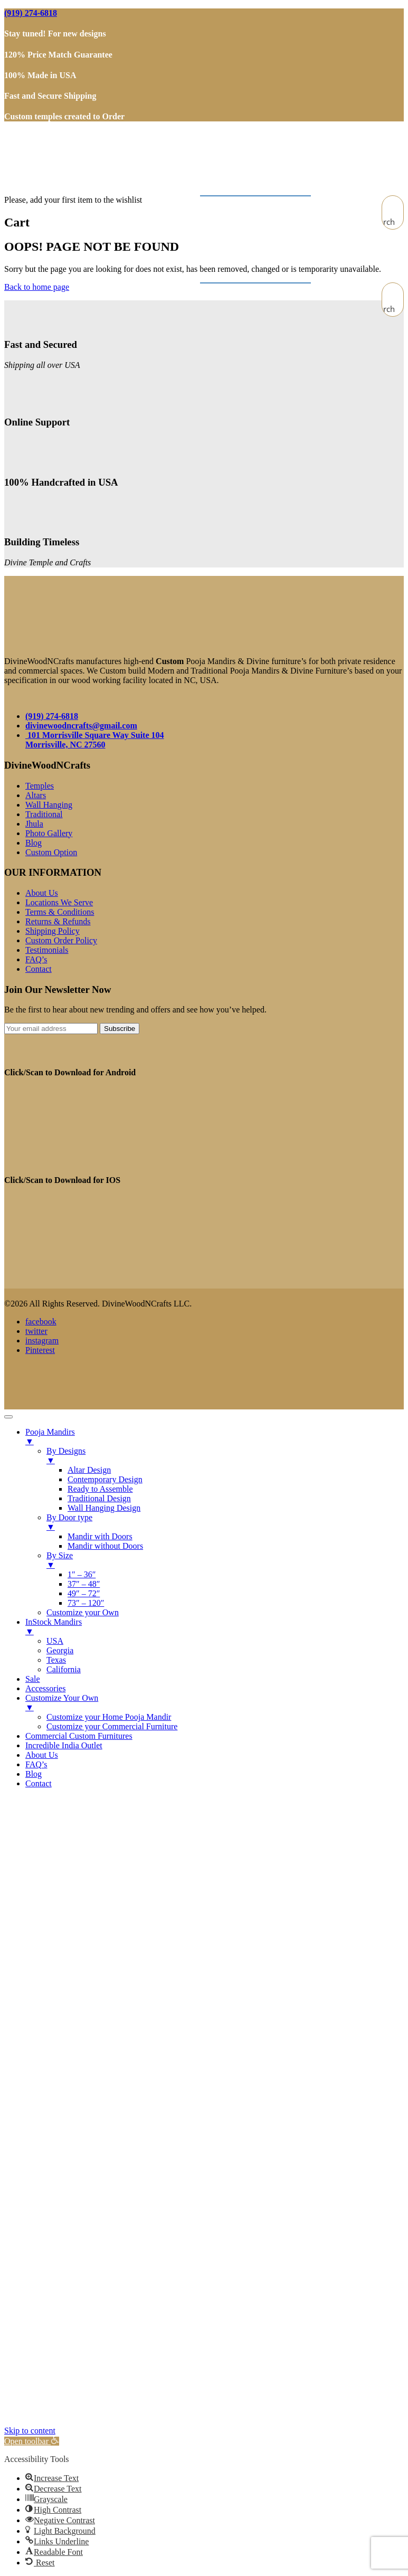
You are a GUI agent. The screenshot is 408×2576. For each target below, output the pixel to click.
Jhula (34, 823)
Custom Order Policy (61, 940)
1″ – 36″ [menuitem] (82, 1574)
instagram (42, 1340)
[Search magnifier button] (392, 221)
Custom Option (51, 852)
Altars (35, 795)
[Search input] (393, 206)
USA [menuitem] (54, 1640)
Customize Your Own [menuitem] (214, 1702)
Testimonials (47, 949)
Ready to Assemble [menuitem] (100, 1488)
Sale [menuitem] (32, 1678)
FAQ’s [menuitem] (36, 1764)
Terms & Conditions (59, 911)
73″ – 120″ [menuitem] (86, 1602)
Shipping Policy (52, 930)
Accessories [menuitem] (45, 1688)
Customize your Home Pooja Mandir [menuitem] (108, 1716)
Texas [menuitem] (56, 1659)
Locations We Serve (59, 902)
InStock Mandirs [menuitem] (214, 1626)
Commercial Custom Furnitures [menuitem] (78, 1735)
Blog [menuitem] (33, 1773)
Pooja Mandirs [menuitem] (214, 1436)
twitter (36, 1331)
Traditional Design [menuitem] (99, 1498)
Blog (33, 842)
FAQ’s (36, 959)
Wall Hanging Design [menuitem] (104, 1507)
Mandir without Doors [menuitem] (105, 1545)
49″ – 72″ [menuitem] (84, 1593)
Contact (38, 968)
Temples (39, 785)
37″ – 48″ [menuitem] (84, 1583)
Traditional (44, 814)
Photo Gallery (48, 833)
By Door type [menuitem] (225, 1522)
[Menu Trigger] (8, 1416)
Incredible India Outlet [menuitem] (63, 1745)
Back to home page (36, 286)
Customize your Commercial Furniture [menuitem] (111, 1726)
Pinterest (40, 1350)
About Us (41, 892)
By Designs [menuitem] (225, 1455)
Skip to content (29, 2430)
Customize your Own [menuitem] (82, 1612)
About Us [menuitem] (41, 1754)
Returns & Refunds (58, 921)
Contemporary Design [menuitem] (105, 1479)
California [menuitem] (63, 1669)
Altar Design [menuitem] (89, 1469)
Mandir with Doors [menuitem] (100, 1536)
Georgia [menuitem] (59, 1650)
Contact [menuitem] (38, 1783)
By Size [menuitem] (225, 1560)
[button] (31, 2441)
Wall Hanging (48, 804)
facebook (40, 1321)
